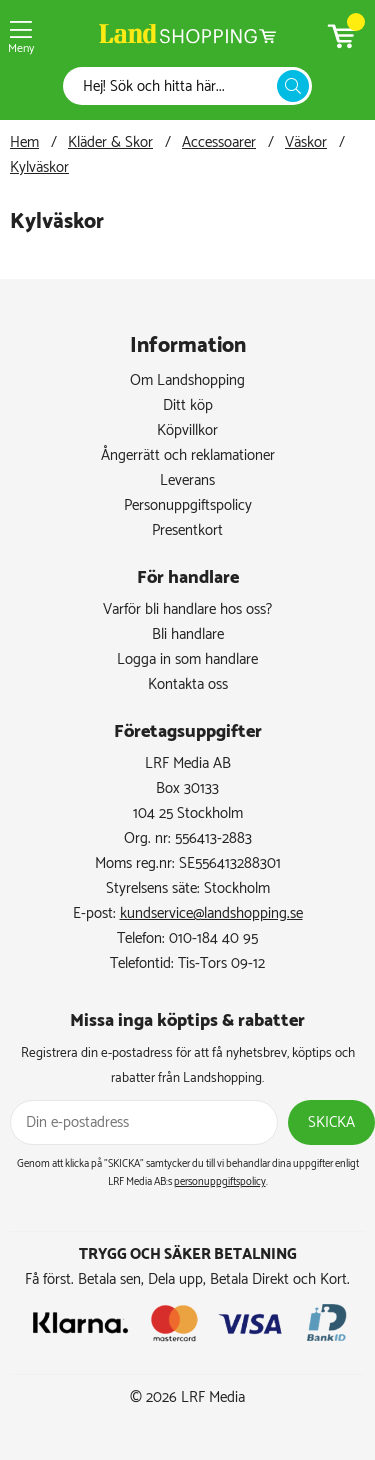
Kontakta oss (188, 684)
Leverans (187, 480)
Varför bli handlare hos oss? (187, 609)
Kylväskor (39, 167)
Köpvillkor (187, 430)
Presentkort (187, 530)
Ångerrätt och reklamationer (188, 455)
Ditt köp (188, 405)
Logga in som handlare (187, 659)
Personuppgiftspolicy (188, 505)
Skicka (331, 1122)
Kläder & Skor (110, 142)
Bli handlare (188, 634)
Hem (24, 142)
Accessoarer (219, 142)
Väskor (306, 142)
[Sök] (175, 86)
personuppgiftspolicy (220, 1182)
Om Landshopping (187, 380)
